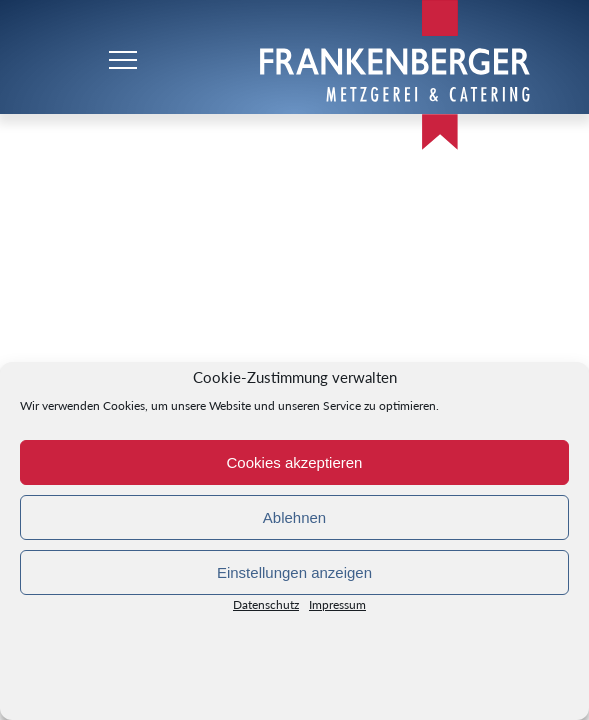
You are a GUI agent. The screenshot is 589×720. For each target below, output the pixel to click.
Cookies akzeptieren (295, 462)
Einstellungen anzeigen (294, 572)
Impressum (337, 608)
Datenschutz (266, 608)
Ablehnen (294, 517)
